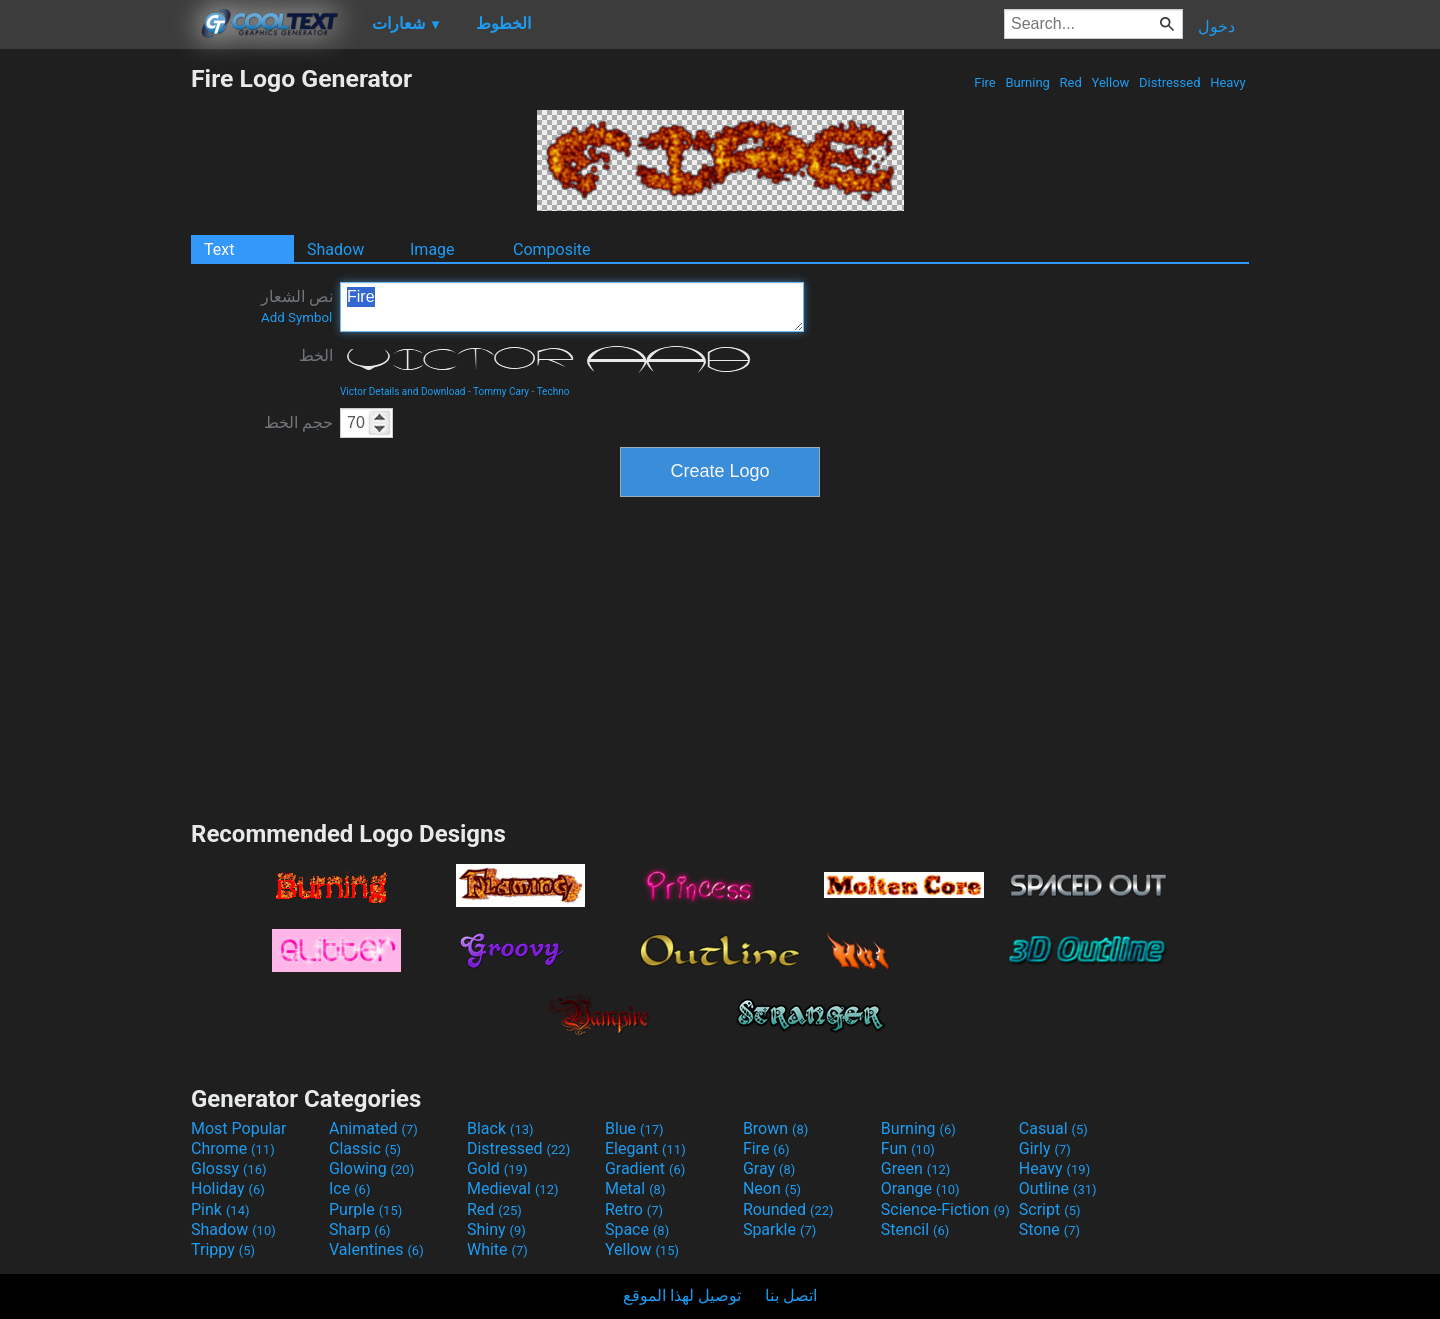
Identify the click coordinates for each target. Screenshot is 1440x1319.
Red (1070, 82)
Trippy (223, 1249)
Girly (1045, 1148)
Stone (1049, 1229)
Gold (497, 1168)
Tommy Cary (501, 391)
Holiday (228, 1188)
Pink (220, 1209)
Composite (552, 249)
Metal (635, 1188)
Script (1050, 1209)
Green (916, 1168)
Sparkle (779, 1229)
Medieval (513, 1188)
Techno (553, 391)
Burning (1027, 82)
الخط (316, 355)
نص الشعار (297, 306)
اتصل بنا (791, 1295)
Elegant (645, 1148)
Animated (373, 1128)
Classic (365, 1148)
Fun (908, 1148)
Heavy (1228, 82)
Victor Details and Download (402, 391)
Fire (985, 82)
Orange (920, 1188)
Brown (775, 1128)
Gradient (645, 1168)
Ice (349, 1188)
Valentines (376, 1249)
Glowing (371, 1168)
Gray (769, 1168)
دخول (1216, 26)
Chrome (233, 1148)
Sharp (360, 1229)
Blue (634, 1128)
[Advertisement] (95, 364)
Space (637, 1229)
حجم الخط (298, 422)
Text (219, 249)
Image (432, 249)
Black (500, 1128)
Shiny (496, 1229)
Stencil (915, 1229)
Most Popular (239, 1128)
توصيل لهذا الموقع (682, 1295)
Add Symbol (296, 317)
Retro (634, 1209)
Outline (1058, 1188)
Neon (772, 1188)
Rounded (788, 1209)
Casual (1053, 1128)
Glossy (229, 1168)
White (497, 1249)
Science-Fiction (945, 1209)
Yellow (1110, 82)
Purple (365, 1209)
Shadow (335, 249)
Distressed (1170, 82)
